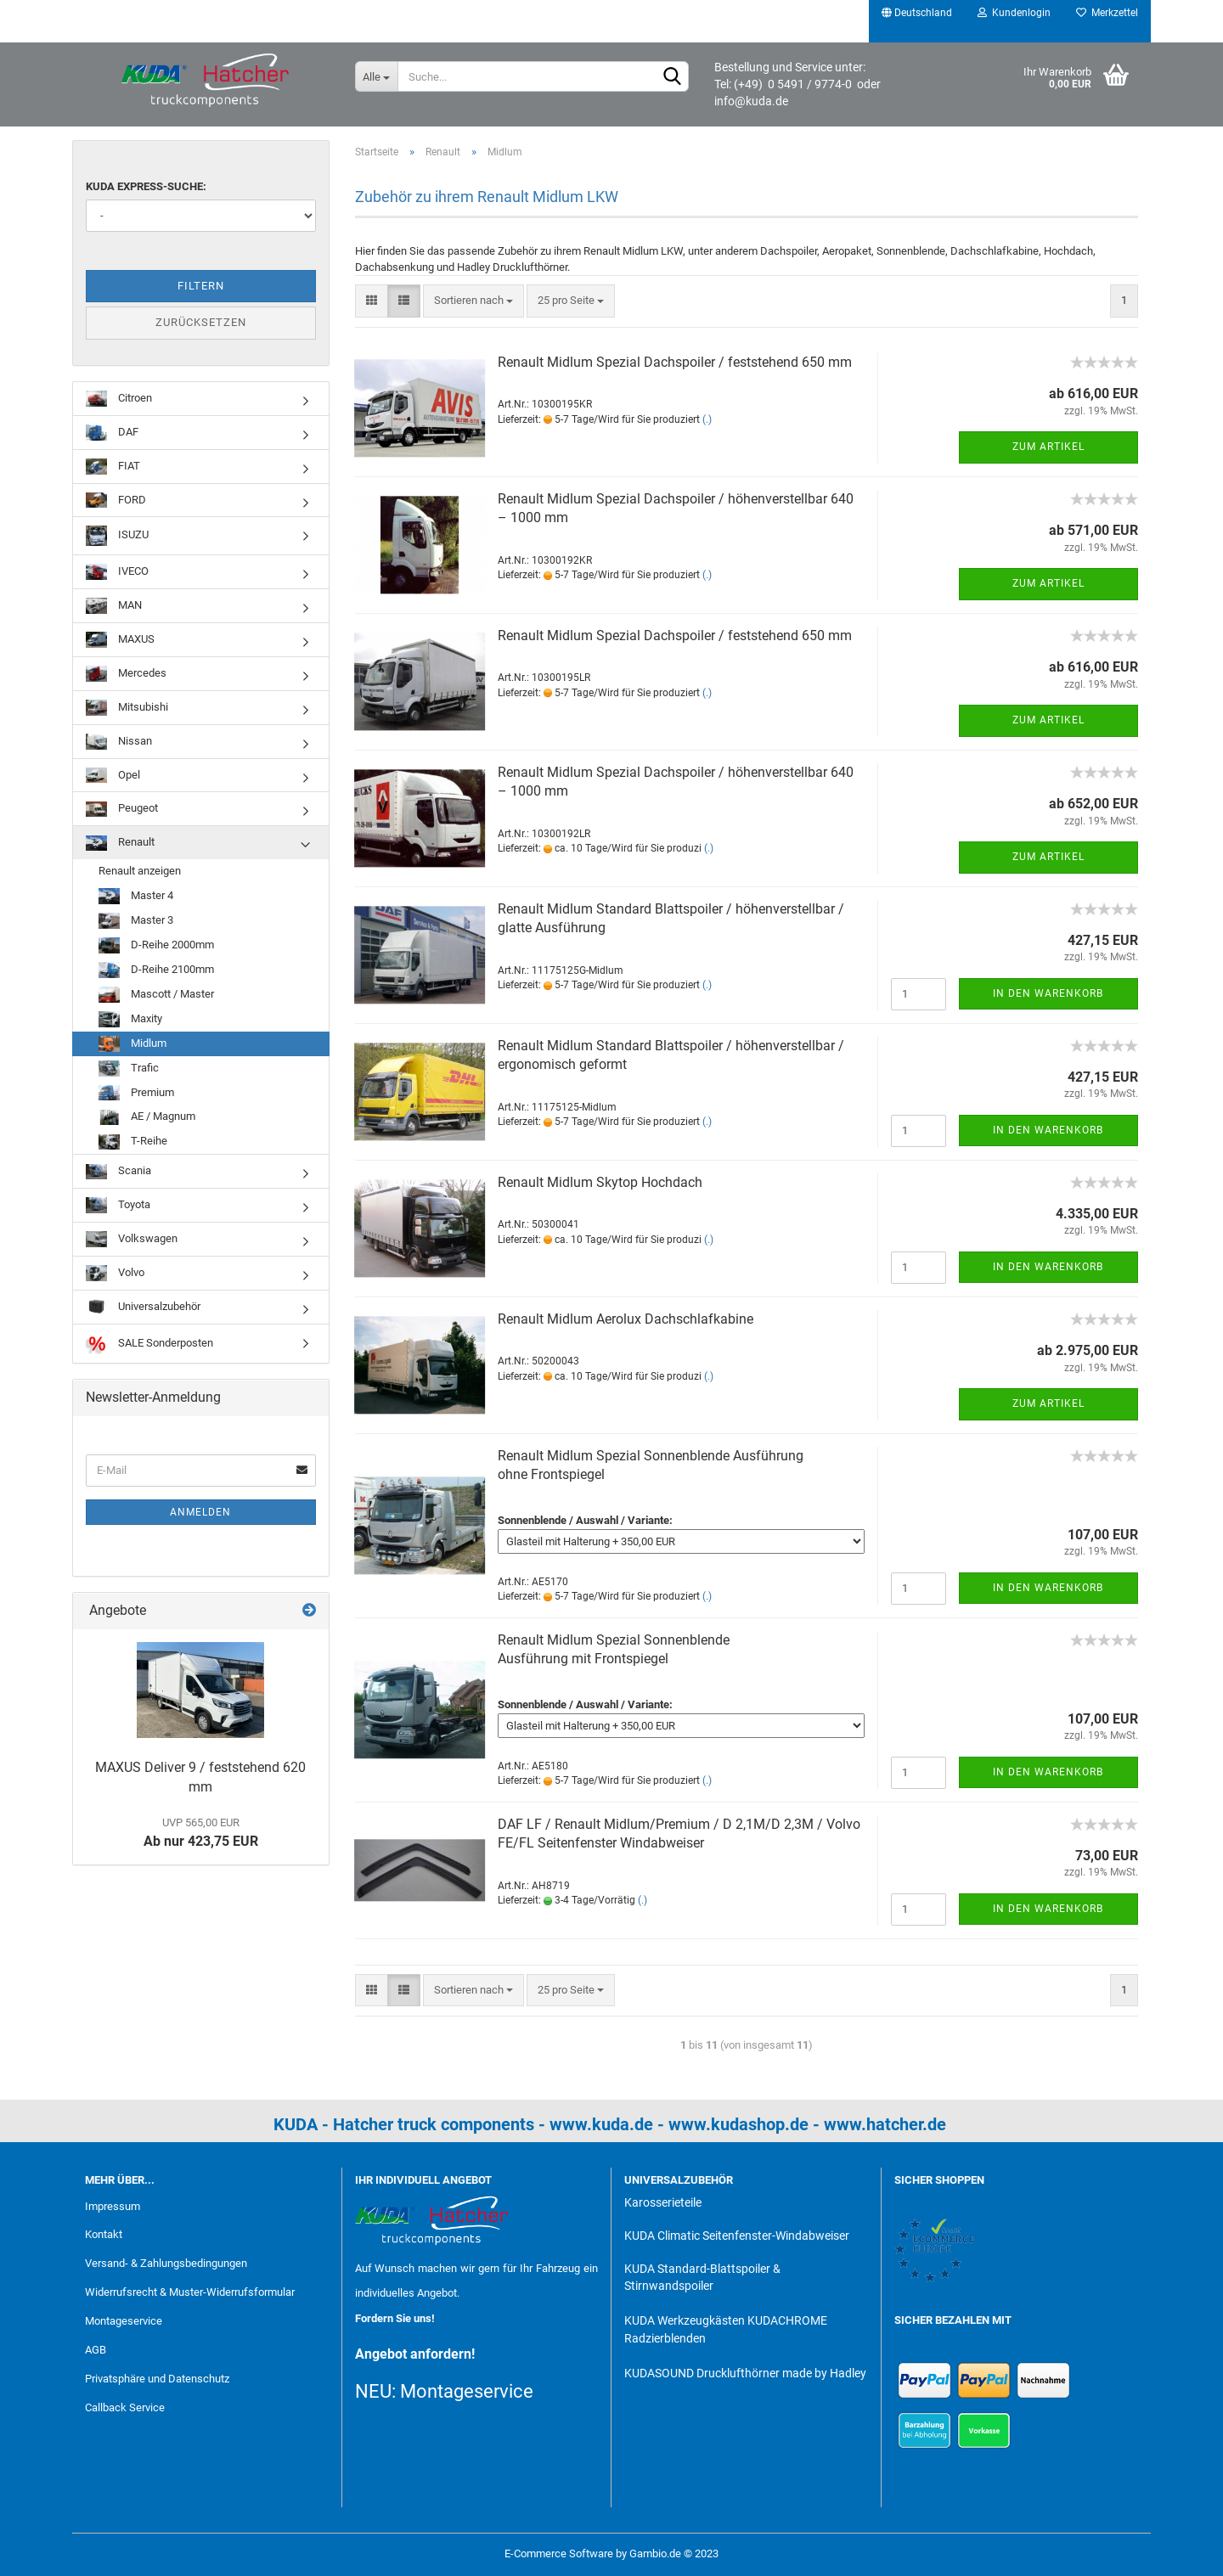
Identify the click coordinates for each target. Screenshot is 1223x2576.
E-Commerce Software (558, 2553)
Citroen (119, 399)
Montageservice (123, 2320)
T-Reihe (133, 1142)
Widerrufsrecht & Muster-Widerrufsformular (190, 2292)
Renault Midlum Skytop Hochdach (600, 1182)
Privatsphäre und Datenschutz (157, 2378)
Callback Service (125, 2407)
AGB (95, 2349)
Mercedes (126, 674)
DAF (112, 433)
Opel (113, 776)
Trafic (129, 1068)
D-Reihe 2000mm (156, 945)
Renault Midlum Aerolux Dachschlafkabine (625, 1319)
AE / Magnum (147, 1118)
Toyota (118, 1205)
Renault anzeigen (140, 870)
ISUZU (117, 535)
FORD (116, 500)
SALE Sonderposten (149, 1343)
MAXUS (120, 640)
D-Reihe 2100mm (156, 970)
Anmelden (200, 1512)
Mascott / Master (156, 995)
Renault (120, 843)
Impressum (112, 2206)
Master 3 (136, 921)
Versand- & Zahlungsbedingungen (166, 2263)
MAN (114, 606)
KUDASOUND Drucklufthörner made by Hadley (745, 2373)
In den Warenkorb (1048, 993)
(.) (707, 419)
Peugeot (122, 809)
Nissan (119, 742)
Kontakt (103, 2234)
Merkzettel (1107, 13)
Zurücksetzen (200, 322)
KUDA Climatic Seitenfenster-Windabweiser (736, 2235)
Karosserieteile (663, 2202)
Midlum (132, 1044)
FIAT (113, 466)
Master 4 (136, 896)
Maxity (130, 1019)
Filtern (201, 285)
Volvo (115, 1273)
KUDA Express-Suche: (146, 186)
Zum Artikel (1048, 447)
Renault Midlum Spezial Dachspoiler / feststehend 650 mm (675, 362)
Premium (136, 1093)
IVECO (117, 572)
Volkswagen (132, 1239)
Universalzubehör (143, 1307)
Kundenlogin (1014, 13)
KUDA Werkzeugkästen (684, 2320)
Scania (118, 1172)
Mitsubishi (127, 708)
